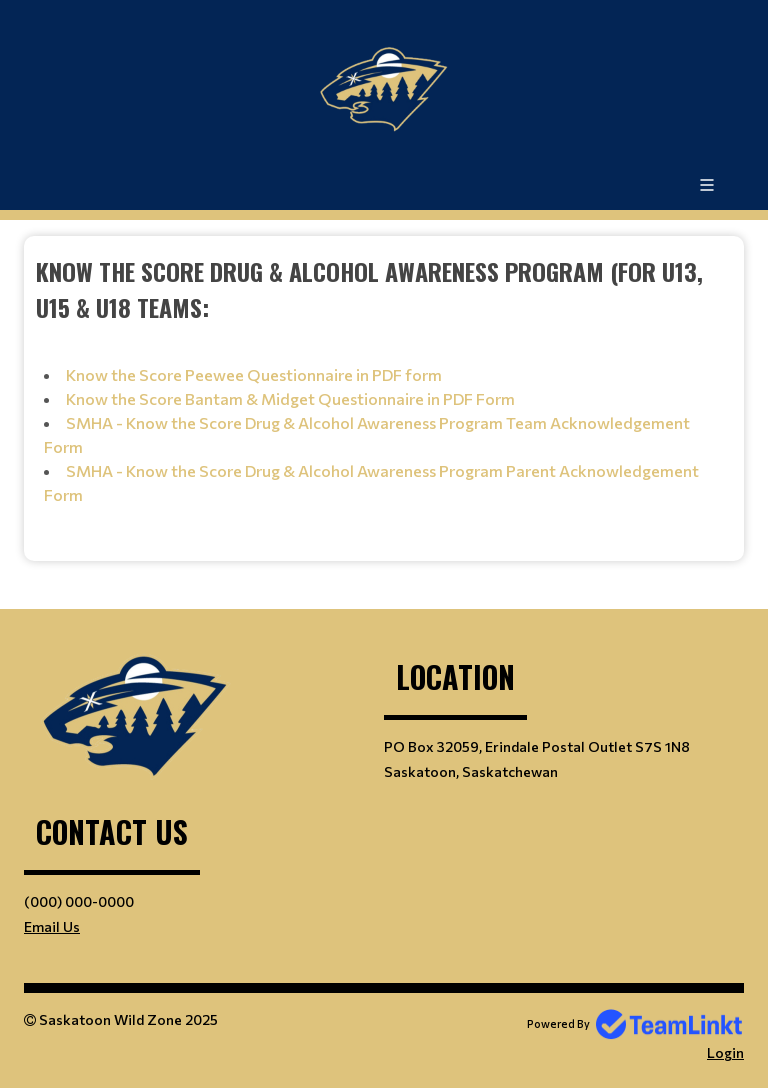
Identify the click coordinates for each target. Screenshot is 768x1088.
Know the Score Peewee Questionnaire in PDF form (254, 374)
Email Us (52, 926)
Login (725, 1052)
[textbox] (384, 384)
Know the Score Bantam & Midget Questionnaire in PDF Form (290, 398)
